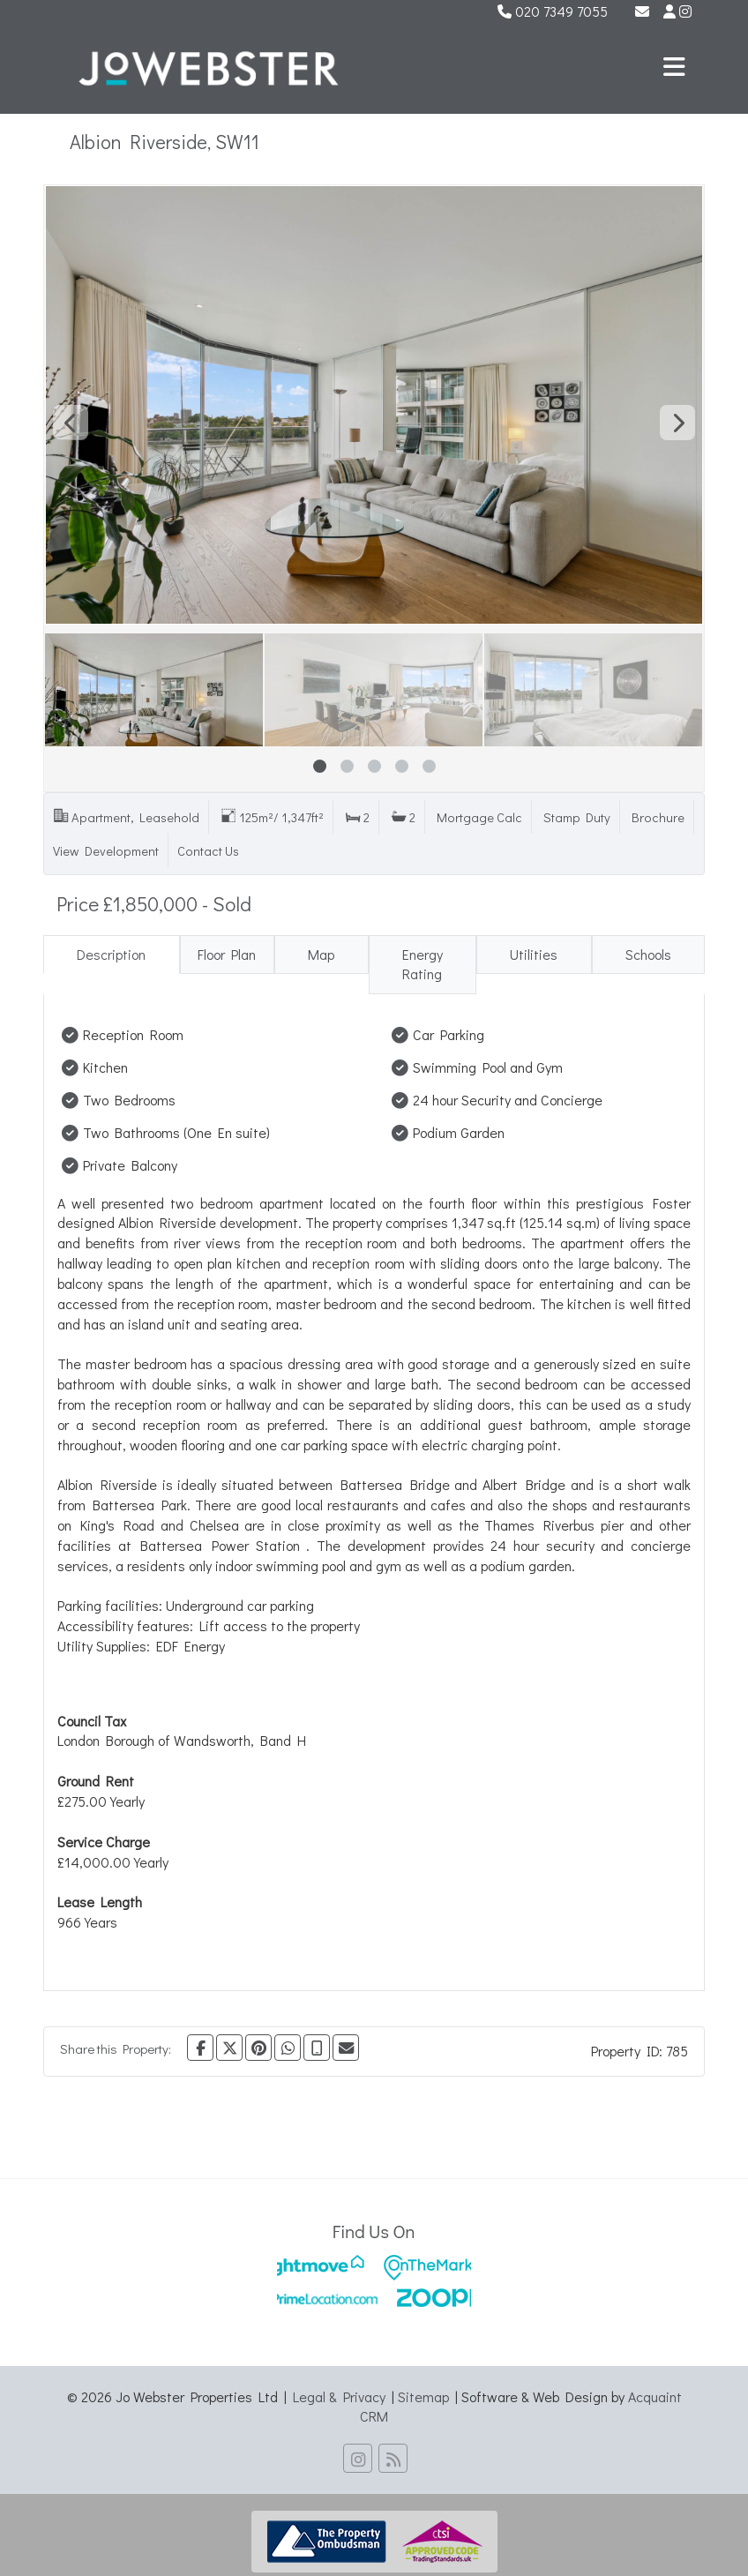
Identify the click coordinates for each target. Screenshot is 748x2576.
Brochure (658, 817)
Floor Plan (227, 954)
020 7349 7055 (552, 11)
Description (111, 954)
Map (321, 954)
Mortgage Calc (479, 817)
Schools (648, 954)
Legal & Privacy (339, 2396)
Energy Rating (422, 964)
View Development (106, 850)
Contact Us (208, 850)
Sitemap (423, 2396)
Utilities (533, 954)
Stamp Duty (576, 817)
